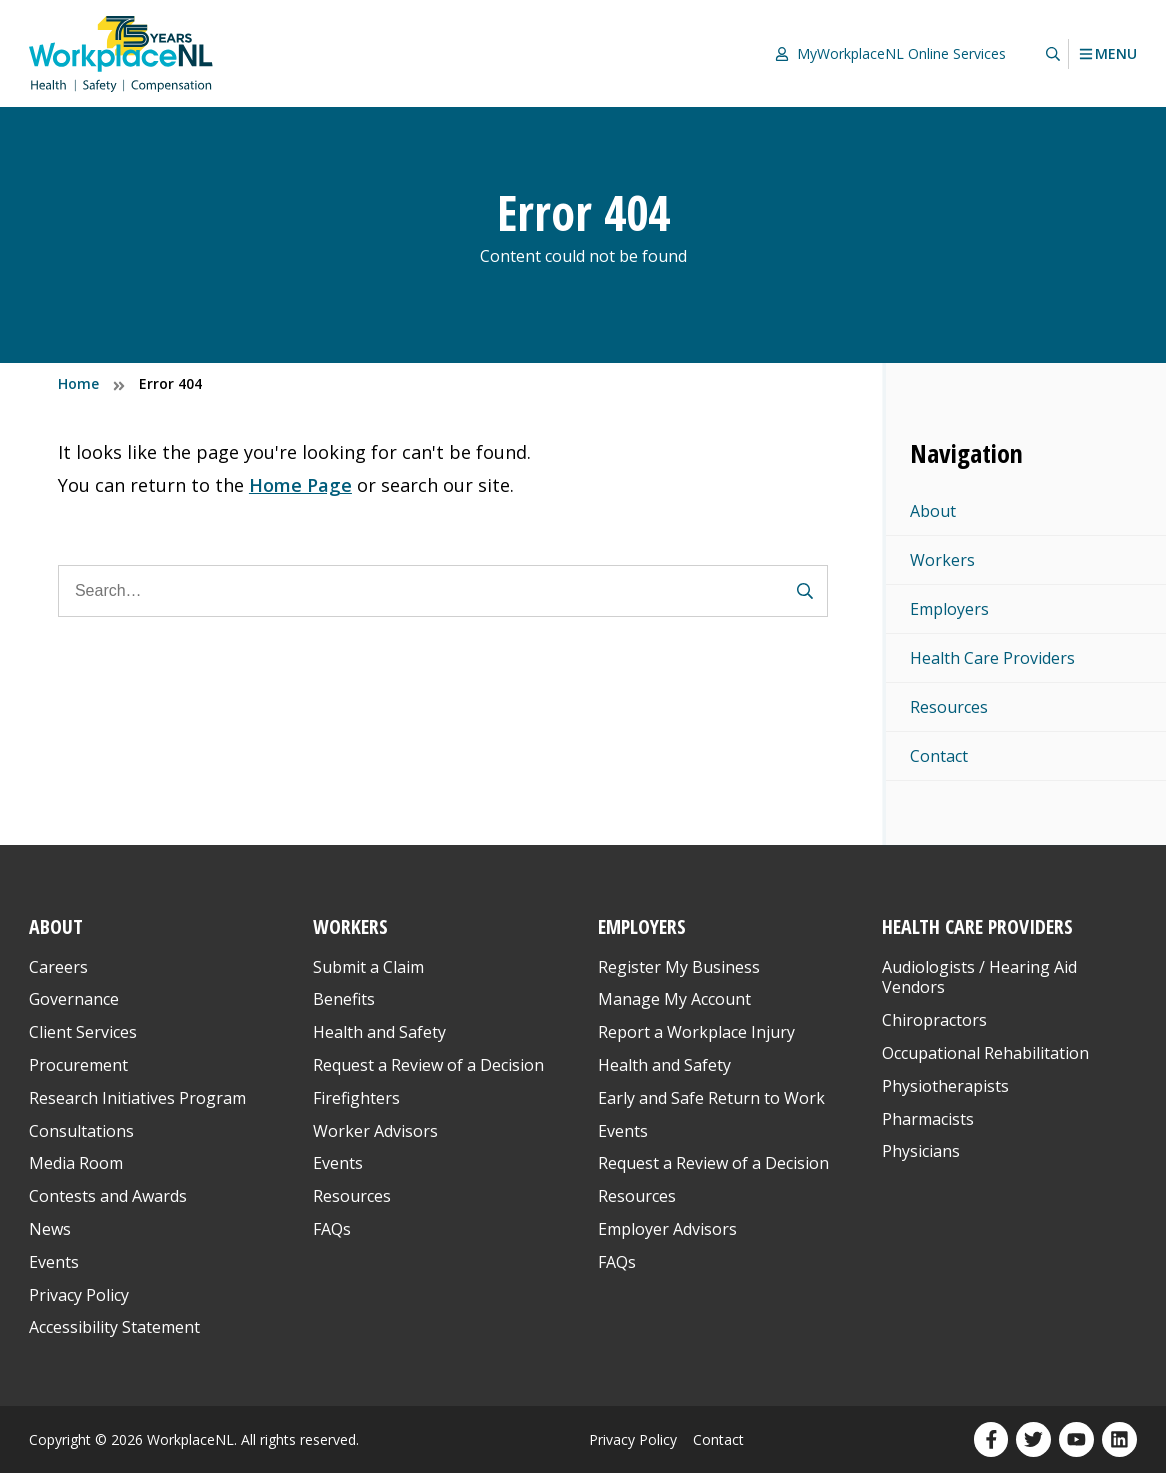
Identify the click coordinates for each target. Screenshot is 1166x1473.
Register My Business (679, 967)
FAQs (332, 1229)
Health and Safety (379, 1032)
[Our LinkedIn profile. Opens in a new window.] (1119, 1439)
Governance (74, 999)
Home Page (300, 485)
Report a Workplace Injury (696, 1032)
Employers (949, 609)
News (50, 1229)
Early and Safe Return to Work (711, 1098)
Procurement (78, 1065)
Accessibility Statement (114, 1327)
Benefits (344, 999)
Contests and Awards (108, 1196)
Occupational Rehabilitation (985, 1053)
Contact (939, 756)
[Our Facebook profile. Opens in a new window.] (991, 1439)
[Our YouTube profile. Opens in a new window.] (1076, 1439)
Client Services (83, 1032)
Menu (1107, 54)
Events (54, 1262)
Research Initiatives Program (137, 1098)
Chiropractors (934, 1020)
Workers (942, 560)
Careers (58, 967)
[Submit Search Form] (805, 591)
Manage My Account (674, 999)
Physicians (921, 1151)
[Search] (443, 591)
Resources (949, 707)
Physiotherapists (945, 1086)
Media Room (76, 1163)
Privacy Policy (79, 1295)
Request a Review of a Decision (428, 1065)
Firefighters (356, 1098)
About (933, 511)
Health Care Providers (992, 658)
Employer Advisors (667, 1229)
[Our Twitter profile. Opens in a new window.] (1033, 1439)
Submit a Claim (368, 967)
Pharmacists (928, 1119)
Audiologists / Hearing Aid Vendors (979, 977)
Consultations (81, 1131)
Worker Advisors (375, 1131)
